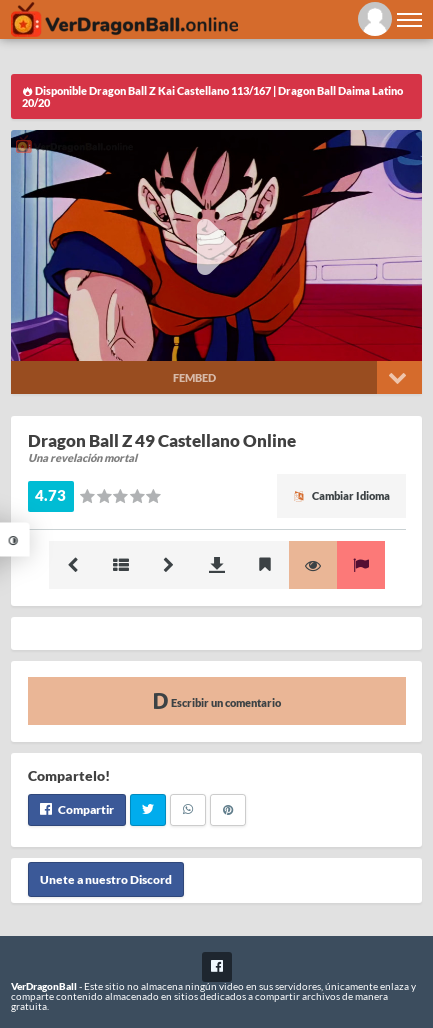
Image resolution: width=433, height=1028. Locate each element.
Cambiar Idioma (341, 495)
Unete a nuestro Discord (106, 879)
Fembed (194, 377)
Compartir (77, 809)
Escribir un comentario (217, 700)
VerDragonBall (44, 986)
